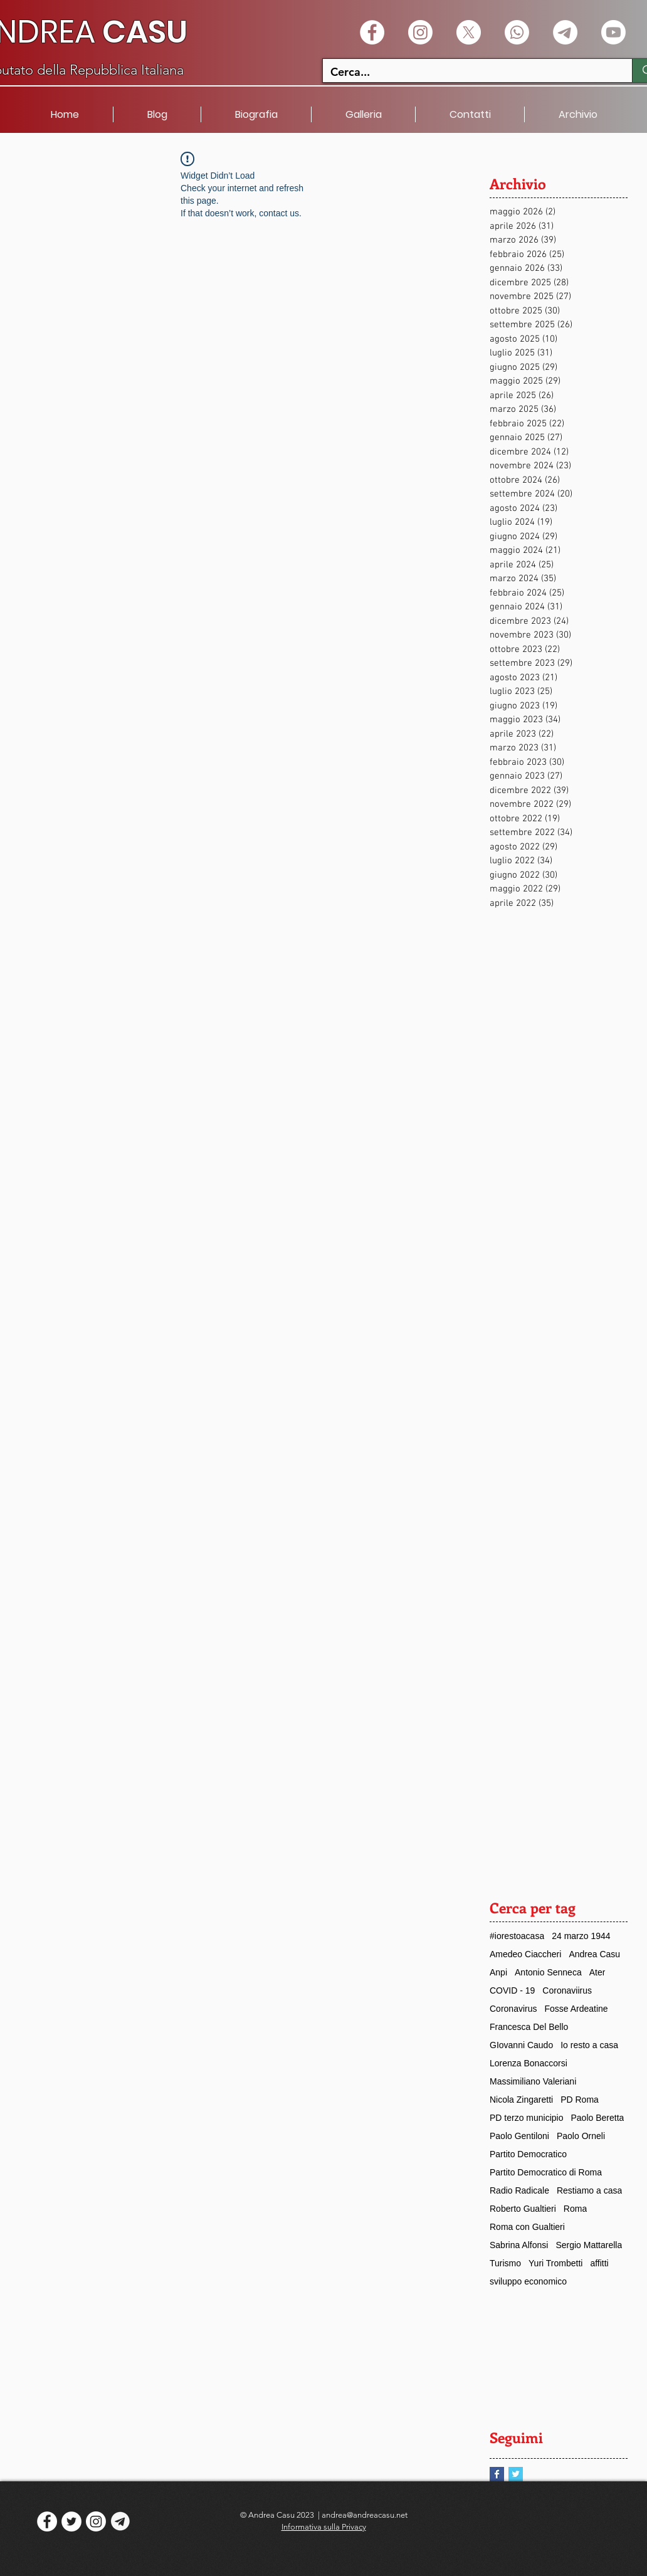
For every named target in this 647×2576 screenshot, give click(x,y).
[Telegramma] (565, 32)
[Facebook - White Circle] (372, 32)
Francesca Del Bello (529, 2027)
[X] (468, 32)
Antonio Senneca (548, 1972)
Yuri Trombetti (555, 2263)
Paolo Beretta (597, 2118)
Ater (597, 1972)
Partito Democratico (528, 2154)
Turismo (505, 2263)
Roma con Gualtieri (527, 2227)
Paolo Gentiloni (519, 2136)
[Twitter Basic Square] (515, 2474)
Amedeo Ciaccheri (525, 1954)
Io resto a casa (589, 2045)
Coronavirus (513, 2009)
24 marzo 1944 (581, 1936)
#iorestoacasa (517, 1936)
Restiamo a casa (589, 2190)
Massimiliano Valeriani (533, 2081)
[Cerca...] (468, 72)
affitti (599, 2263)
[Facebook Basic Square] (497, 2474)
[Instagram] (420, 32)
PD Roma (579, 2100)
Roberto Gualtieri (523, 2209)
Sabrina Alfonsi (519, 2245)
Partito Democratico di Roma (546, 2172)
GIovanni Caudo (521, 2045)
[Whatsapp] (517, 32)
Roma (575, 2209)
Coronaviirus (567, 1990)
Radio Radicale (519, 2190)
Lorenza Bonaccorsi (528, 2063)
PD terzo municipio (527, 2118)
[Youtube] (613, 32)
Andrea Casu (594, 1954)
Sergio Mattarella (588, 2245)
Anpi (498, 1972)
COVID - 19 (512, 1990)
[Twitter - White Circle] (71, 2521)
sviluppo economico (528, 2281)
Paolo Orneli (581, 2136)
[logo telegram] (120, 2521)
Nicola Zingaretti (521, 2100)
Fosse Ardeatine (576, 2009)
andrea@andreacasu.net (365, 2515)
